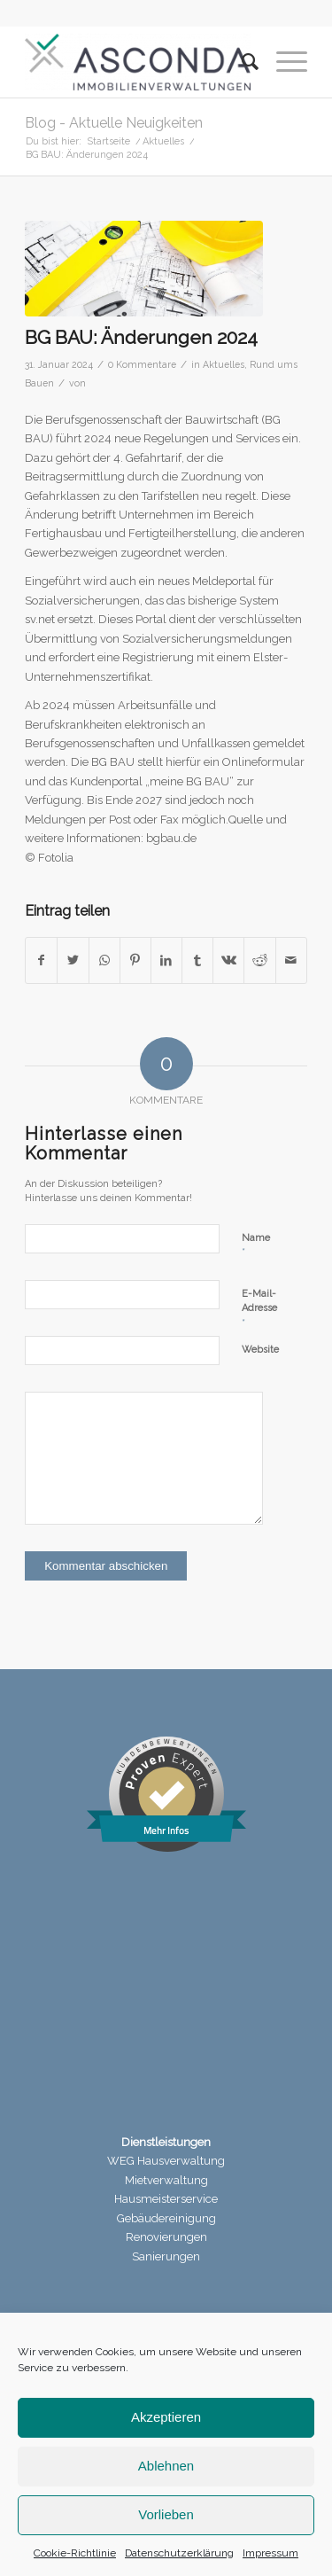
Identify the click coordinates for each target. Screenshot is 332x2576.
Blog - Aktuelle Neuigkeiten (114, 122)
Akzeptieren (166, 2416)
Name (256, 1246)
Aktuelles (223, 364)
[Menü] (283, 62)
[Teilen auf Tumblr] (197, 960)
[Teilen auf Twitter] (73, 960)
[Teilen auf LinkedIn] (166, 960)
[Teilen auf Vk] (228, 960)
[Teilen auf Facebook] (41, 960)
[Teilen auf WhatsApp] (104, 960)
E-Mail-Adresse (259, 1309)
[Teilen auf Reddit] (259, 960)
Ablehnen (166, 2465)
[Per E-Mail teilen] (291, 960)
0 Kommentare (142, 364)
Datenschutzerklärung (179, 2553)
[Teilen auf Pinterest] (135, 960)
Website (260, 1349)
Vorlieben (166, 2514)
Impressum (270, 2553)
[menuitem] (241, 62)
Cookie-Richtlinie (75, 2553)
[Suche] (241, 62)
